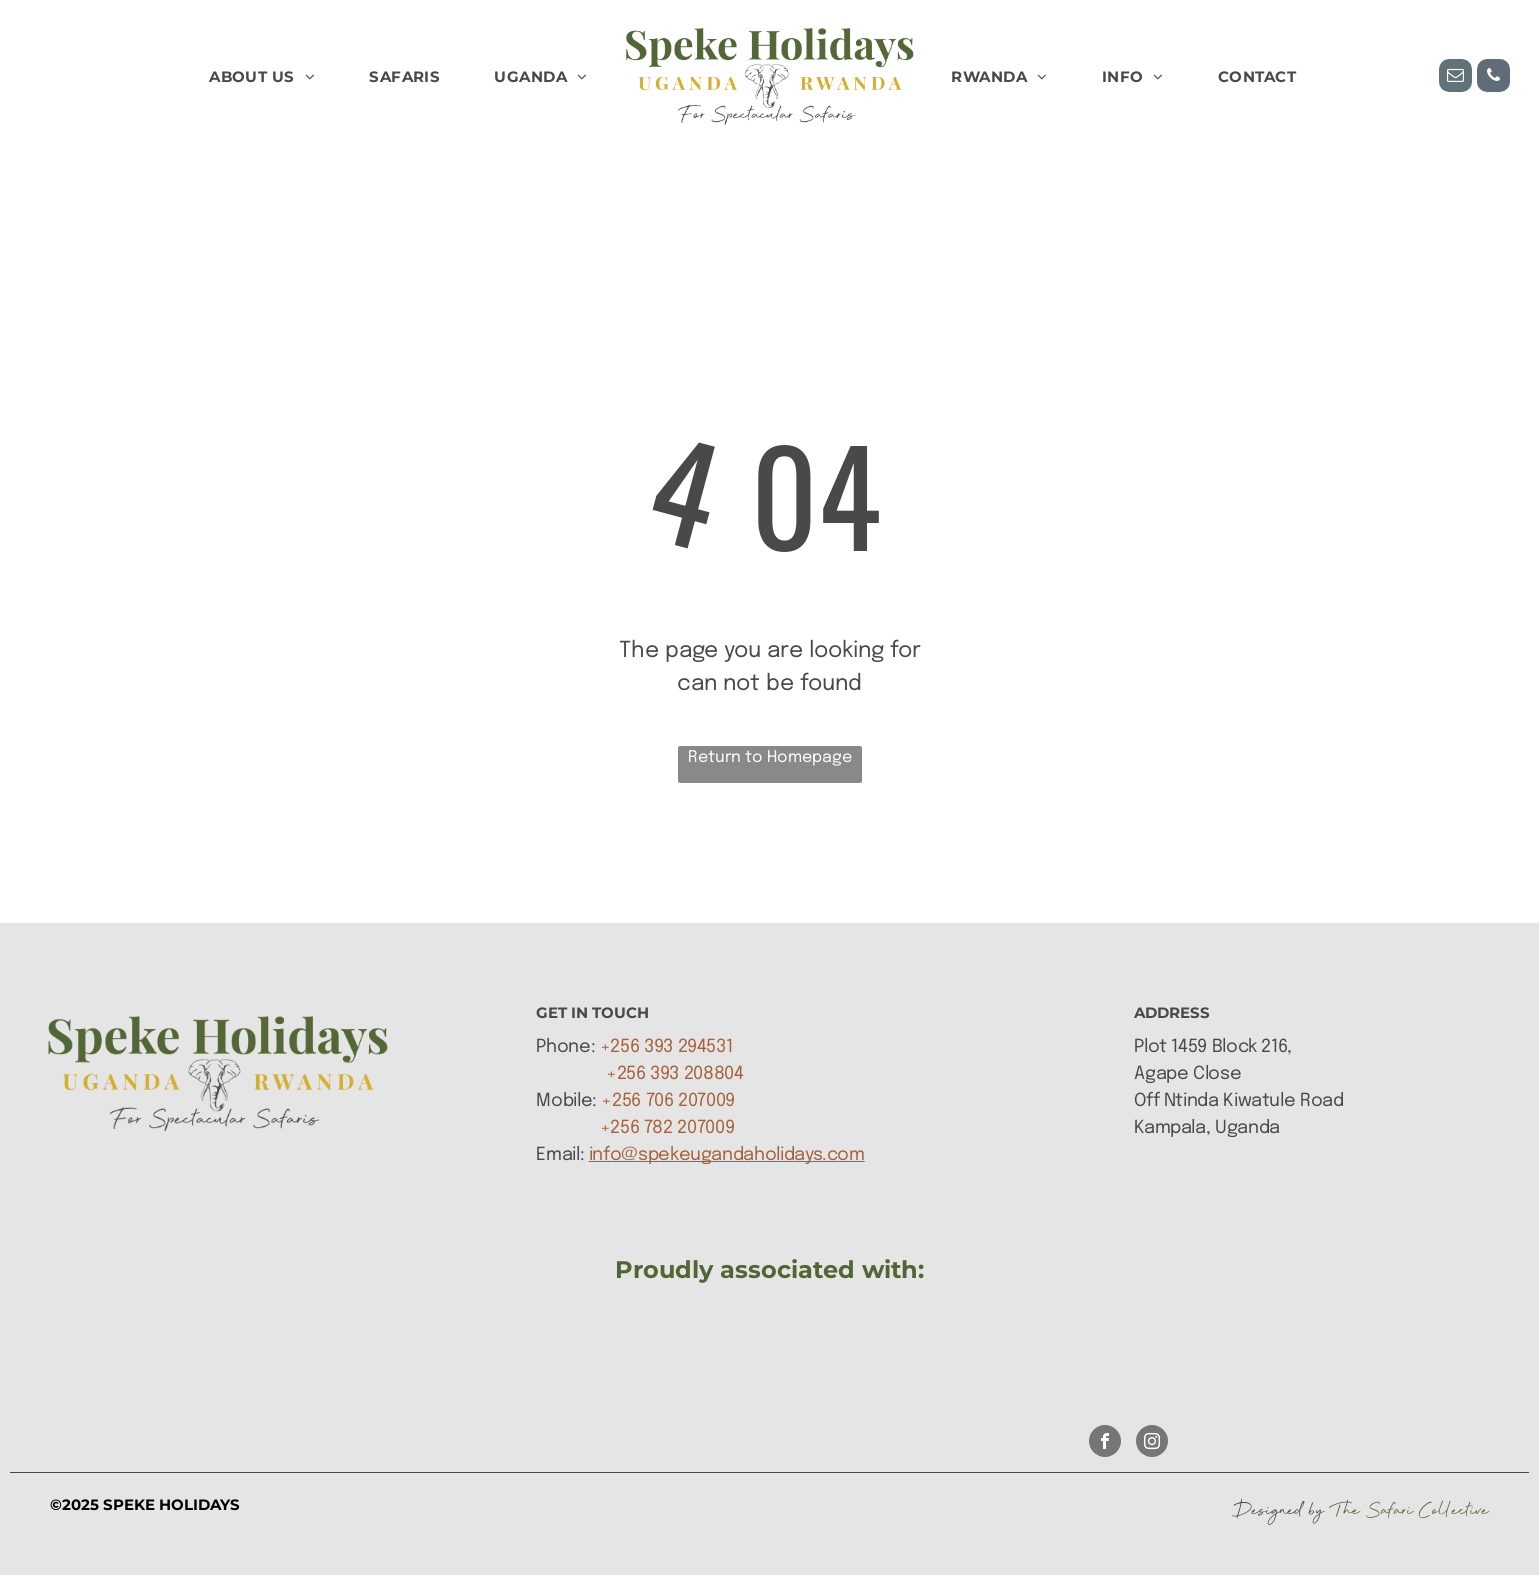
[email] (1455, 78)
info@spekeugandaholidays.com (727, 1155)
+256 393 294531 (666, 1047)
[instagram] (1152, 1443)
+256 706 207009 (668, 1101)
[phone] (1493, 78)
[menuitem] (262, 77)
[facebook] (1105, 1443)
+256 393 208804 (675, 1074)
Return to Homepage (770, 757)
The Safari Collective (1409, 1510)
